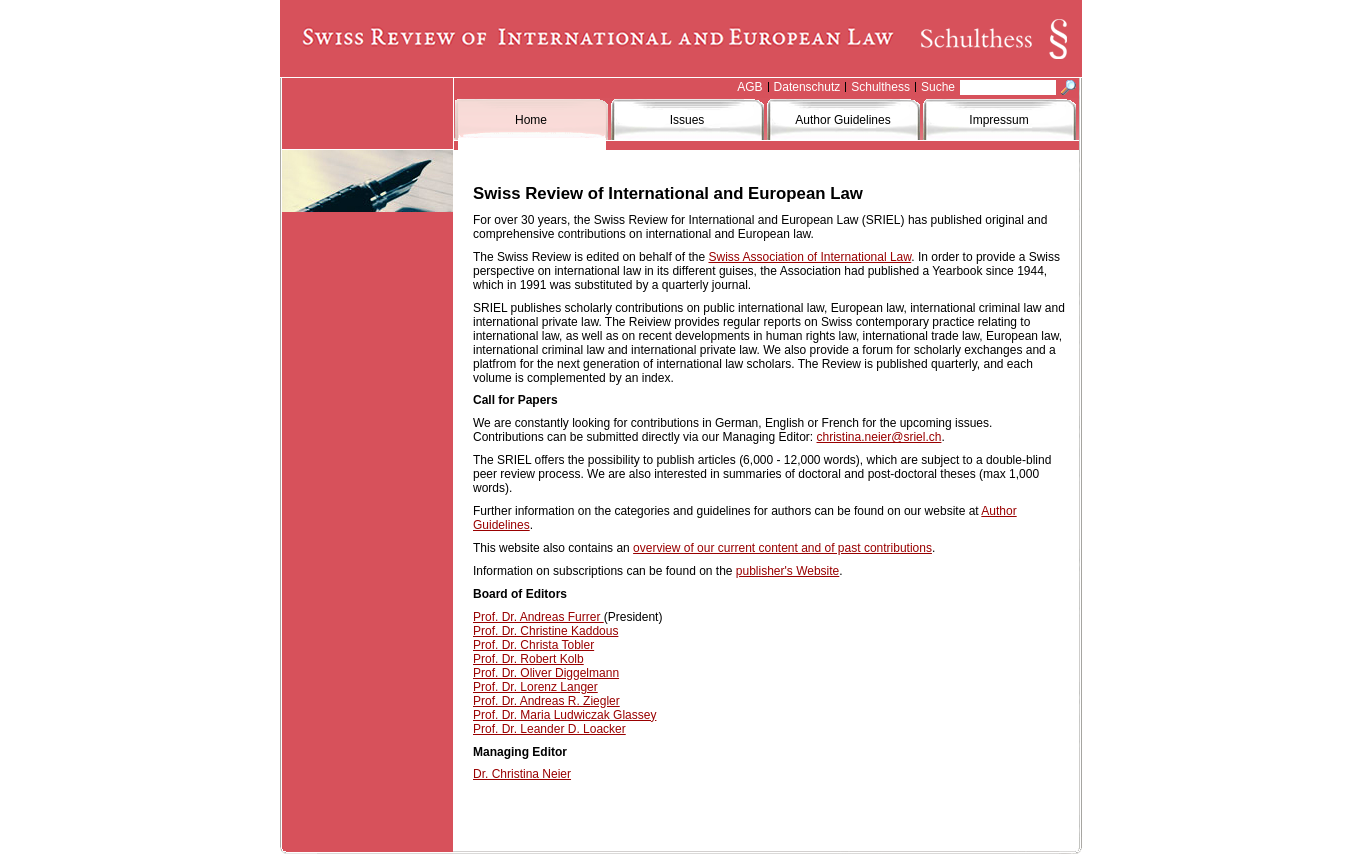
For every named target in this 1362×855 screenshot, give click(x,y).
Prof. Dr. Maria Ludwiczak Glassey (564, 715)
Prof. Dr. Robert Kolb (528, 659)
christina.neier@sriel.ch (879, 437)
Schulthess (880, 87)
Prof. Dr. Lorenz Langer (535, 687)
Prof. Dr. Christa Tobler (533, 645)
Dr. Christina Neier (522, 774)
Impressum (998, 120)
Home (531, 120)
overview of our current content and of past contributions (782, 548)
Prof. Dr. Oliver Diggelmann (546, 673)
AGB (749, 87)
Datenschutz (807, 87)
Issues (687, 120)
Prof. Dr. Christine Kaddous (545, 631)
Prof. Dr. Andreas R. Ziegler (546, 701)
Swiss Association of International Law (809, 257)
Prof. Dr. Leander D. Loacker (549, 729)
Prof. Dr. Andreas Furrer (538, 617)
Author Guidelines (842, 120)
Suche (938, 87)
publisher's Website (787, 571)
